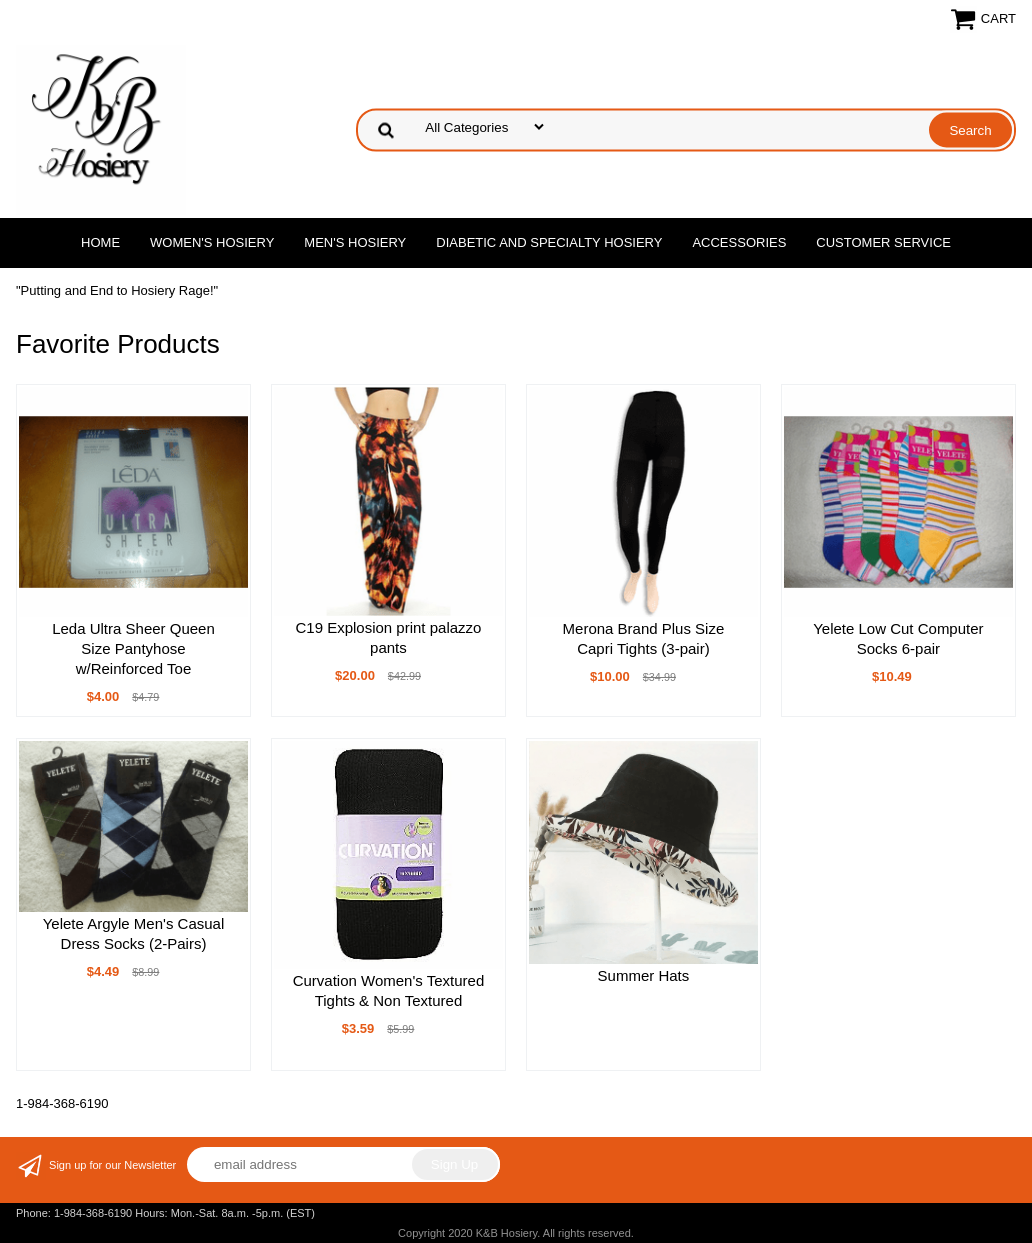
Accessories (739, 242)
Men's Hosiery (355, 242)
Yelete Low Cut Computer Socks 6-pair (898, 638)
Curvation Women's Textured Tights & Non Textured (389, 990)
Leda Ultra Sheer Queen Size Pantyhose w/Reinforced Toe (133, 648)
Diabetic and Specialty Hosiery (549, 242)
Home (100, 242)
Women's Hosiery (212, 242)
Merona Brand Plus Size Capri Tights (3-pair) (644, 638)
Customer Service (883, 242)
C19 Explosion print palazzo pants (388, 637)
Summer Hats (644, 975)
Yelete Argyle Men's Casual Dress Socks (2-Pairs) (134, 933)
